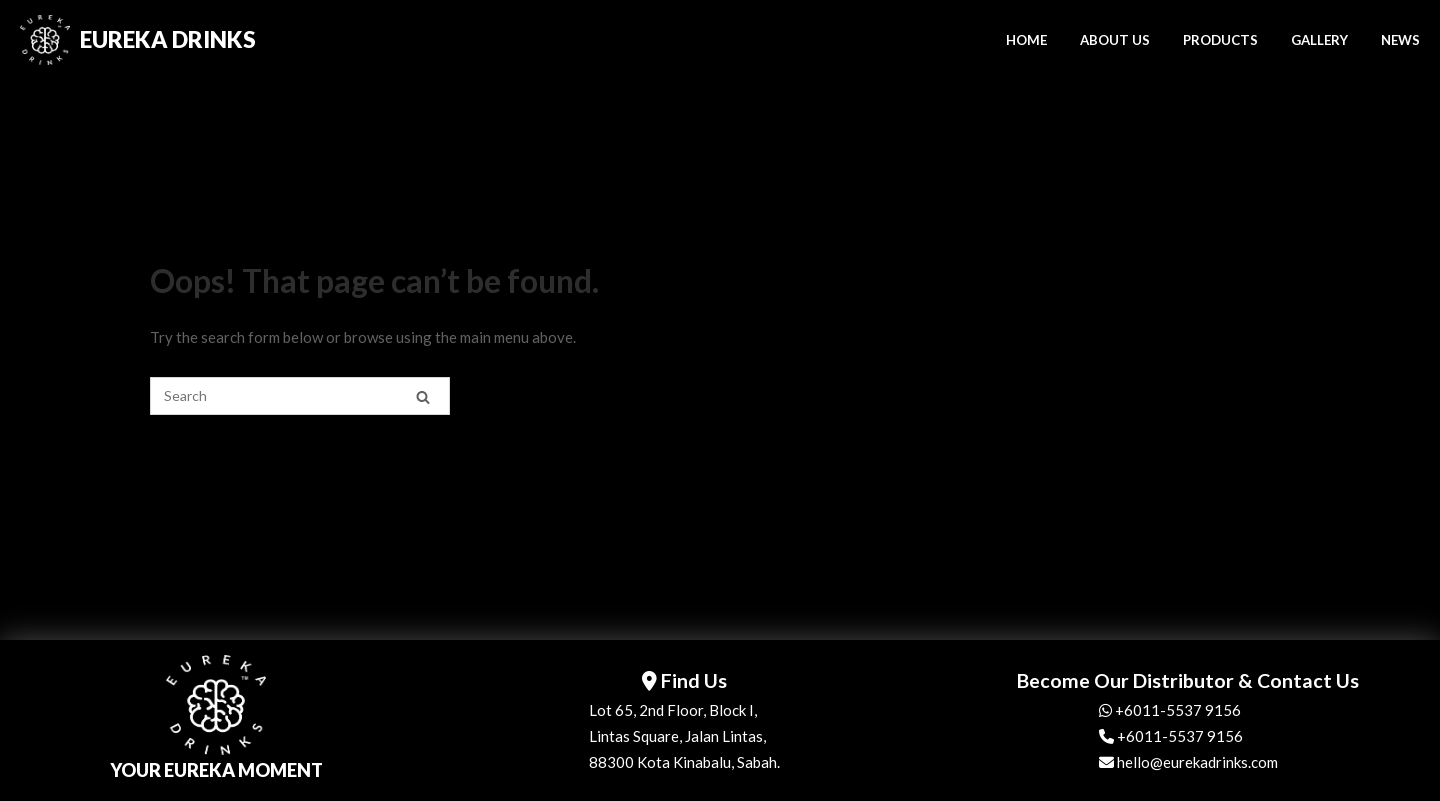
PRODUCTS (1220, 40)
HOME (1026, 40)
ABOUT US (1115, 40)
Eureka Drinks (168, 39)
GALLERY (1319, 40)
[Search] (423, 396)
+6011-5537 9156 (1170, 710)
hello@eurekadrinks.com (1188, 762)
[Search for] (300, 396)
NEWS (1400, 40)
